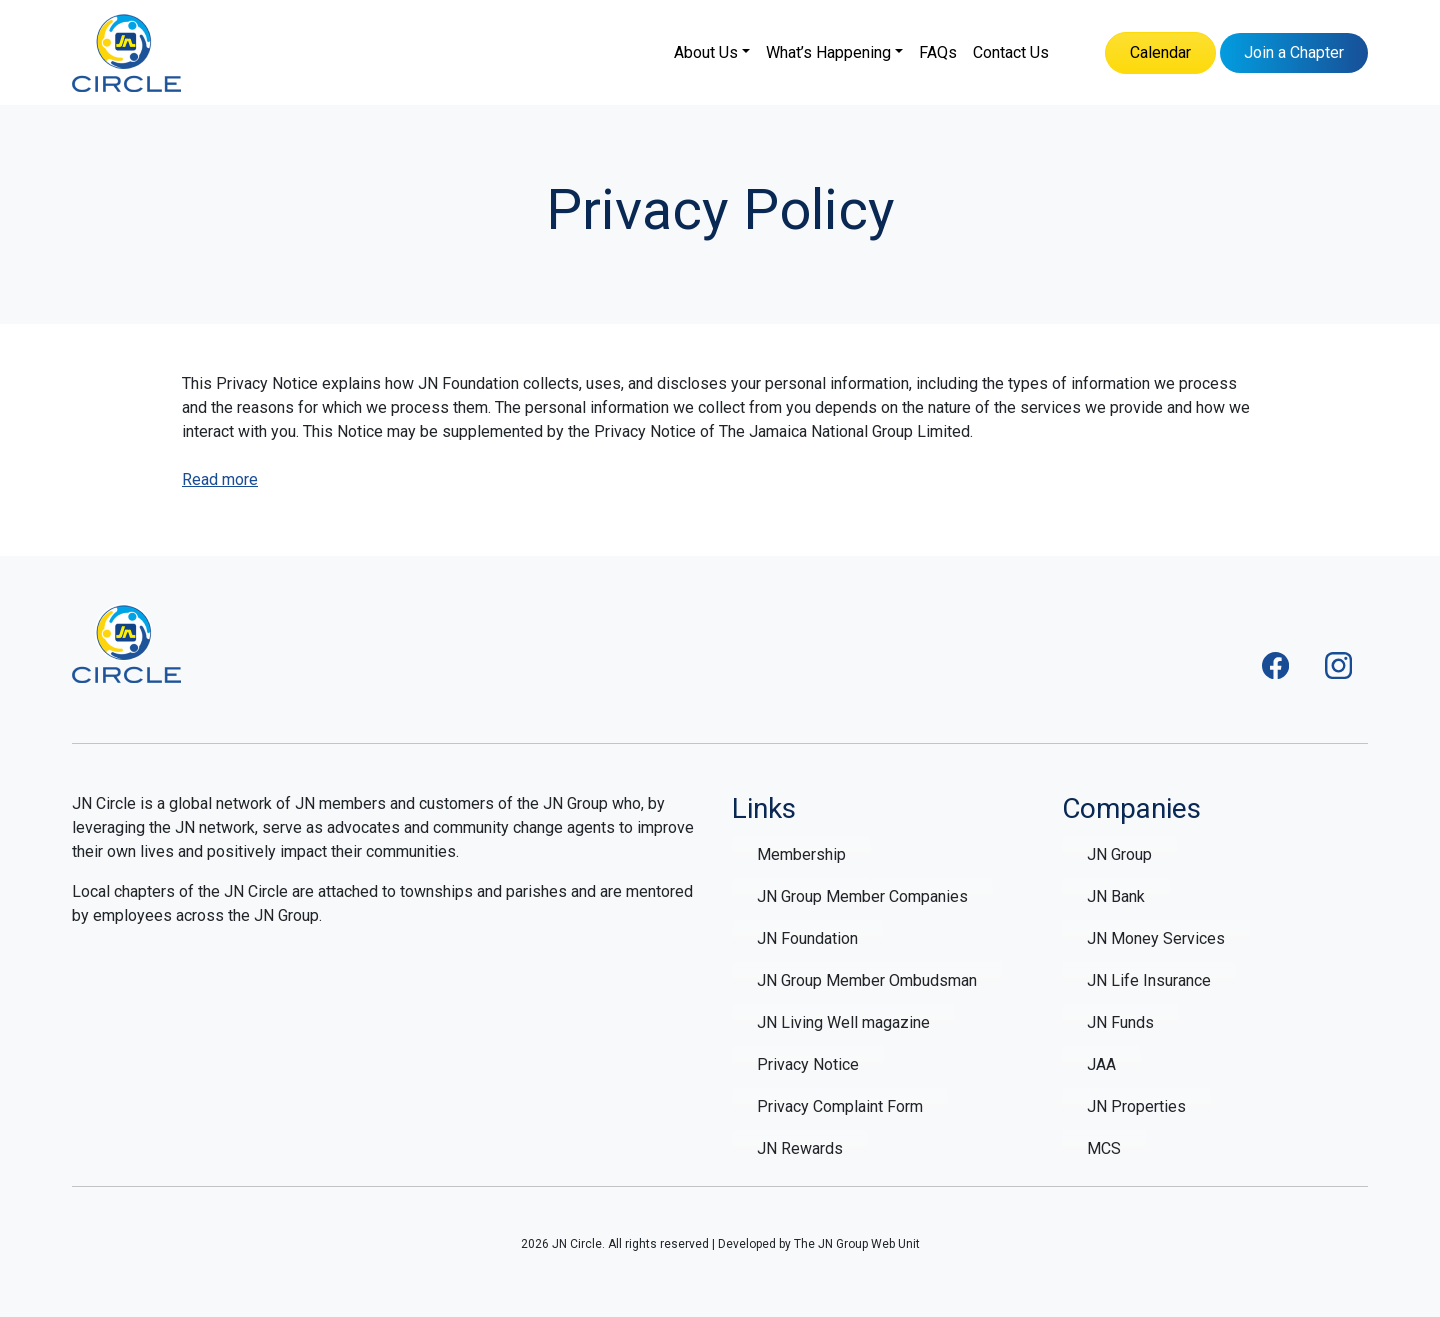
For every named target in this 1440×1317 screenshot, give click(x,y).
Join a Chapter (1294, 52)
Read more (220, 479)
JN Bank (1116, 896)
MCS (1104, 1148)
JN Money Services (1156, 938)
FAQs (938, 52)
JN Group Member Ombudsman (867, 980)
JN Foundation (807, 938)
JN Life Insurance (1149, 980)
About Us (706, 52)
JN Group (1119, 854)
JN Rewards (800, 1148)
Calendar (1160, 52)
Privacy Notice (808, 1064)
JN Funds (1120, 1022)
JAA (1101, 1064)
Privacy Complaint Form (840, 1106)
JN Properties (1136, 1106)
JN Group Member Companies (862, 896)
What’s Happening (828, 52)
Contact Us (1011, 52)
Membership (801, 854)
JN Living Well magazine (843, 1022)
